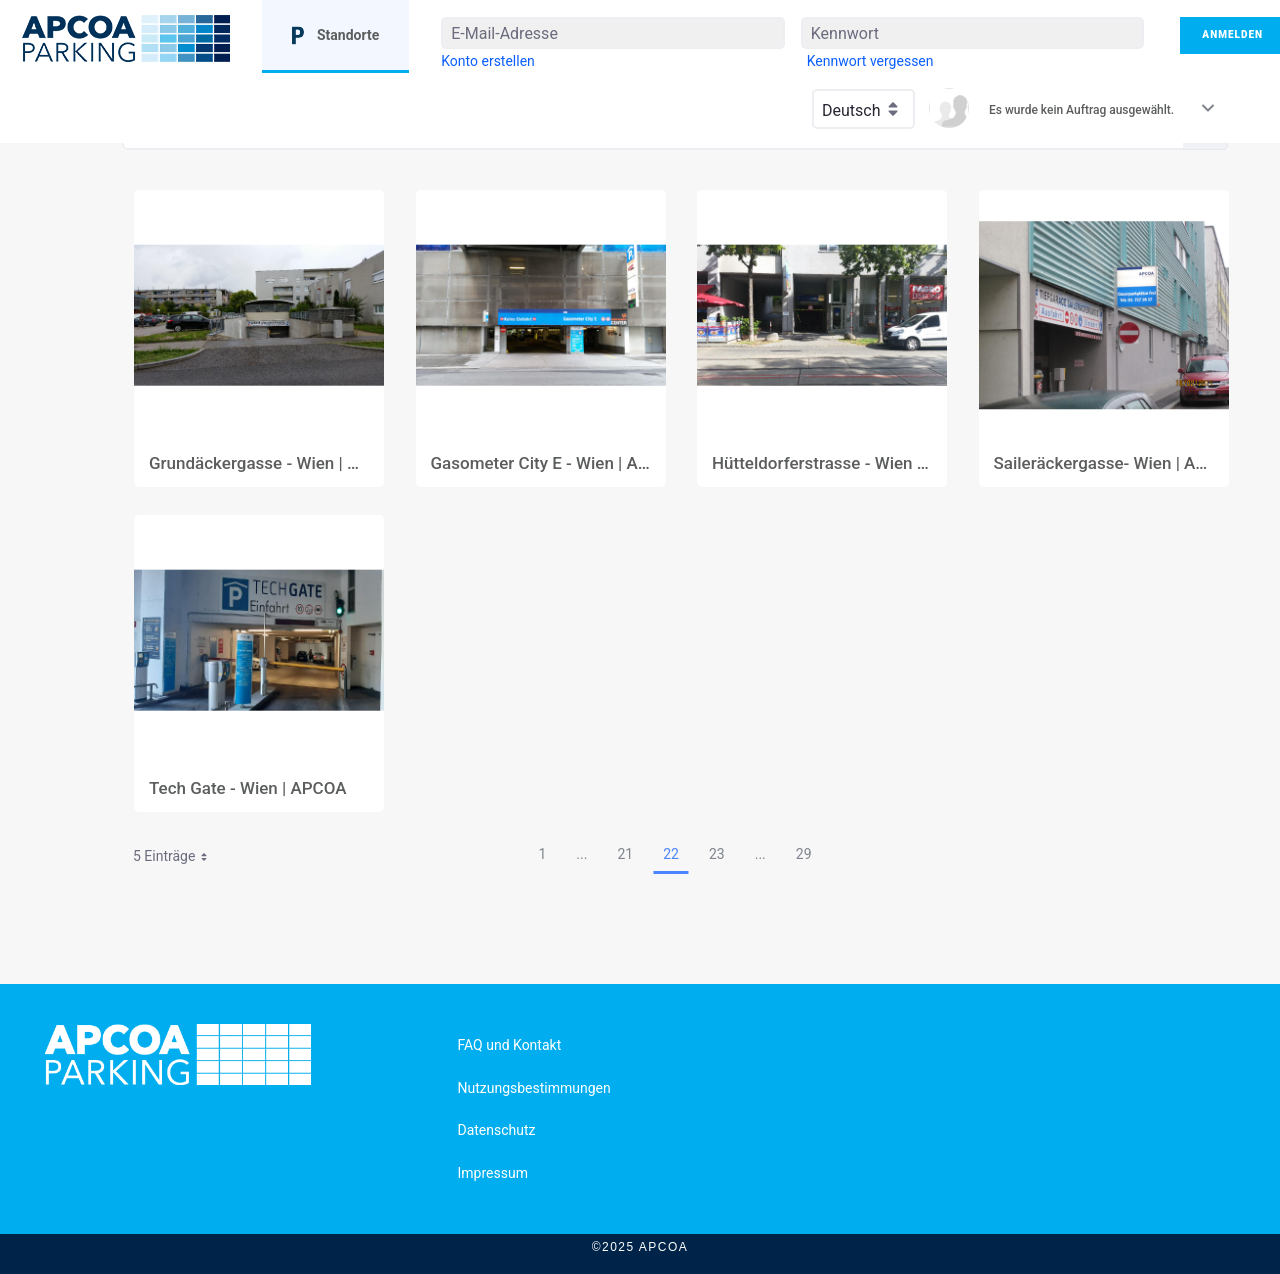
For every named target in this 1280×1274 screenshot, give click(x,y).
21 (625, 854)
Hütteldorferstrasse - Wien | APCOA (822, 463)
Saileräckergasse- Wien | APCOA (1104, 463)
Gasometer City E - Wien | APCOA (541, 463)
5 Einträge (177, 859)
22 (671, 854)
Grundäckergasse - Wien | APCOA (259, 463)
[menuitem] (488, 61)
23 (717, 854)
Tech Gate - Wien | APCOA (248, 788)
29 (804, 854)
